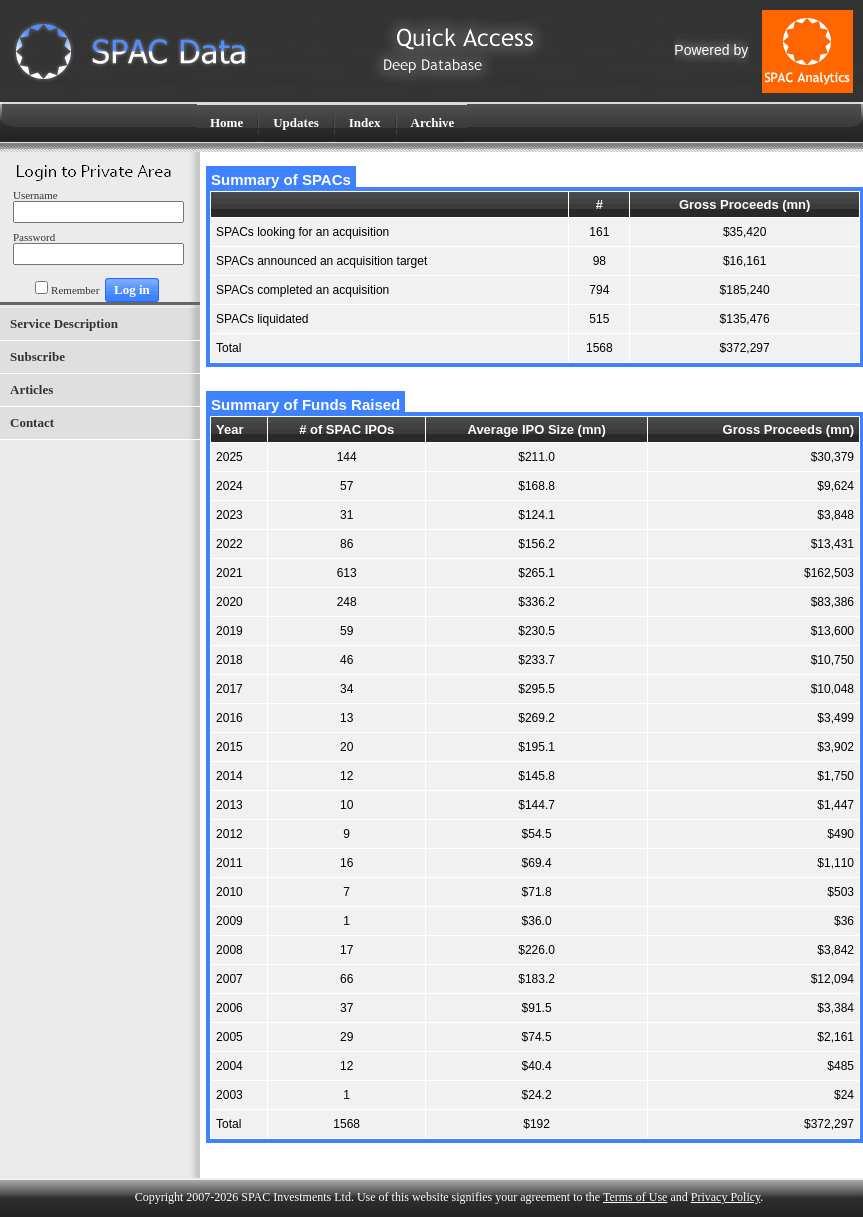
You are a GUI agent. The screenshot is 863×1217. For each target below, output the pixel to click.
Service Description (64, 323)
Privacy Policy (726, 1197)
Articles (31, 389)
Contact (32, 422)
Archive (433, 122)
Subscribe (37, 356)
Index (365, 122)
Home (226, 122)
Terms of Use (635, 1197)
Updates (296, 122)
